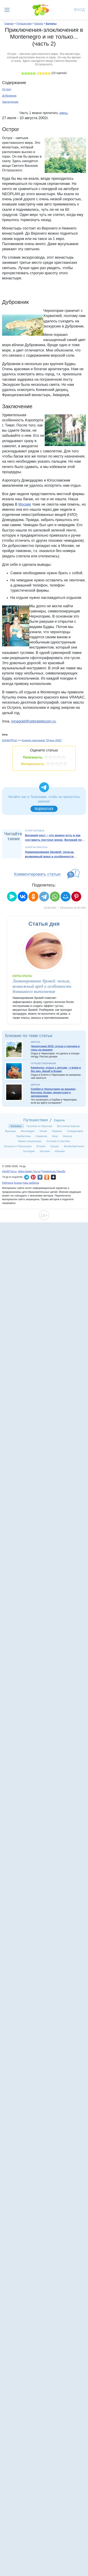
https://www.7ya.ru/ (29, 1171)
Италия (40, 1146)
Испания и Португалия (18, 1146)
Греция (54, 1146)
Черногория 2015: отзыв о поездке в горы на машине (55, 1048)
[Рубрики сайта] (7, 10)
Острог (6, 89)
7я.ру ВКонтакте (40, 1177)
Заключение (10, 102)
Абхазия (60, 1151)
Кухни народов (34, 830)
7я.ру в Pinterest (33, 1177)
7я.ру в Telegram (26, 1177)
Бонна (18, 1182)
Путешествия (35, 1120)
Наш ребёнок (31, 1182)
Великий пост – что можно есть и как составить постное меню (52, 837)
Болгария (29, 1151)
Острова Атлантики (58, 1141)
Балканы (16, 1126)
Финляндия (27, 1131)
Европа (35, 1042)
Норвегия (41, 1136)
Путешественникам (43, 1063)
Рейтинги (7, 1182)
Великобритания (74, 1146)
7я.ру (53, 1177)
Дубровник (9, 95)
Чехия (43, 1131)
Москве (24, 504)
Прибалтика (23, 1136)
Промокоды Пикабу (53, 1171)
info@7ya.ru (9, 1171)
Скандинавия (75, 1131)
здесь (63, 113)
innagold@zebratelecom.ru (33, 721)
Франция (10, 1131)
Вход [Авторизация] (79, 9)
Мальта (67, 1136)
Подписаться (44, 809)
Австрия (45, 1151)
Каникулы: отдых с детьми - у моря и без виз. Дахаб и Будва (56, 1069)
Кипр (55, 1136)
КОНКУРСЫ (9, 740)
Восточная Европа (68, 1126)
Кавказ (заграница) (29, 1141)
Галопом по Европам (39, 1126)
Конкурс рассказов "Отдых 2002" (42, 740)
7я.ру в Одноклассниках (46, 1177)
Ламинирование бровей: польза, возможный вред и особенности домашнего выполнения (49, 856)
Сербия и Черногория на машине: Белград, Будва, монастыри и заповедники (53, 1092)
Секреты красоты (36, 847)
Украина (57, 1131)
